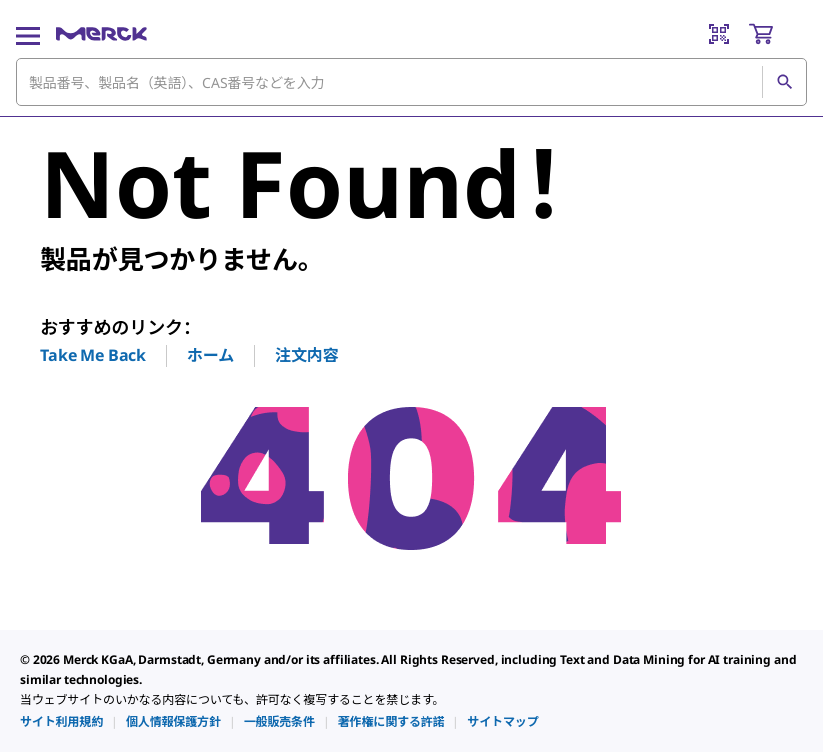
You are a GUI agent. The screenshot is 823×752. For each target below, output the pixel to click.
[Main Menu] (28, 34)
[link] (61, 721)
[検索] (784, 82)
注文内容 (306, 355)
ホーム (210, 355)
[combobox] (411, 82)
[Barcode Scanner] (719, 34)
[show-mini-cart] (777, 34)
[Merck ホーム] (101, 34)
